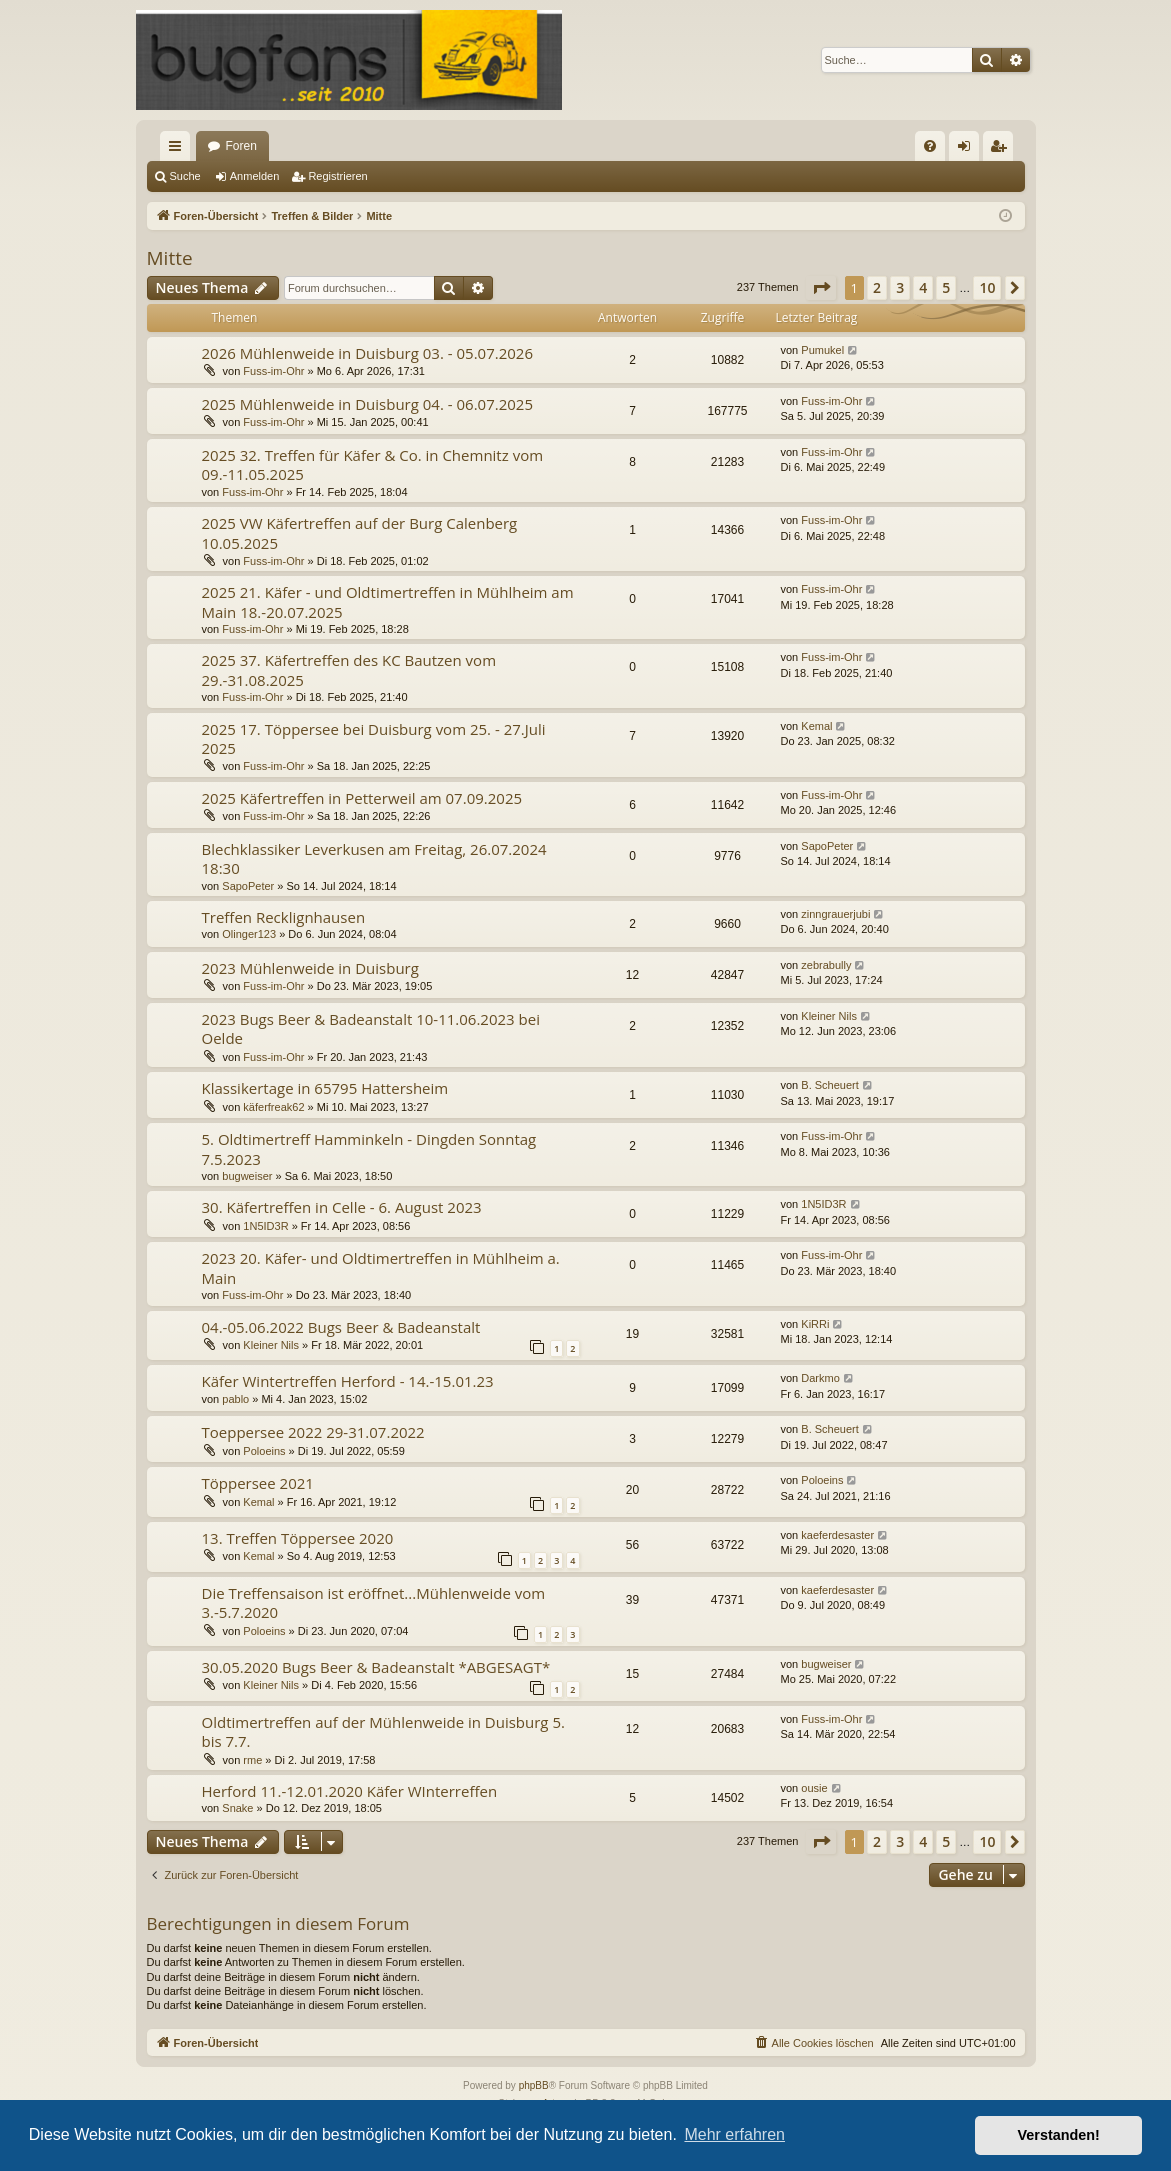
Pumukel (822, 350)
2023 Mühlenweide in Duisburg (310, 968)
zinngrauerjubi (835, 914)
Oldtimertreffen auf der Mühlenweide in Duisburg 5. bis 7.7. (383, 1731)
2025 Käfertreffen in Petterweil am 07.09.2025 (362, 798)
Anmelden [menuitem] (967, 150)
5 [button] (946, 287)
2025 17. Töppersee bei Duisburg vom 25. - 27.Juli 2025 (374, 738)
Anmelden (255, 176)
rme (252, 1760)
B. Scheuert (829, 1085)
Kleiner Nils (829, 1016)
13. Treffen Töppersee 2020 (298, 1538)
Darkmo (820, 1378)
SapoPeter (248, 886)
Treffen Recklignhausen (284, 917)
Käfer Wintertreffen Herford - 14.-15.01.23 (348, 1381)
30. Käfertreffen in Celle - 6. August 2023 (342, 1207)
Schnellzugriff (179, 150)
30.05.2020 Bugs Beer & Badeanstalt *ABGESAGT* (376, 1667)
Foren (241, 146)
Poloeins (264, 1451)
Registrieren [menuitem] (1001, 150)
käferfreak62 (273, 1107)
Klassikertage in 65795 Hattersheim (325, 1088)
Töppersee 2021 (258, 1483)
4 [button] (923, 287)
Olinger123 (249, 934)
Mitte (170, 258)
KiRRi (815, 1324)
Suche (185, 176)
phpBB (534, 2085)
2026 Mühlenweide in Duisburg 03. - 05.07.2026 (368, 353)
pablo (235, 1399)
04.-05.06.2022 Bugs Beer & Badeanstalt (341, 1327)
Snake (237, 1808)
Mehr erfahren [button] (734, 2134)
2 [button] (877, 287)
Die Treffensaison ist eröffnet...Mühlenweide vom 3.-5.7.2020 (374, 1602)
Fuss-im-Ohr (273, 371)
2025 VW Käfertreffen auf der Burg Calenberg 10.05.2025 (360, 532)
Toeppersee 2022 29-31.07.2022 (313, 1432)
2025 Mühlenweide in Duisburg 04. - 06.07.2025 (368, 404)
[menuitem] (930, 146)
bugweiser (247, 1176)
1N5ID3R (265, 1226)
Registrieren (337, 176)
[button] (821, 288)
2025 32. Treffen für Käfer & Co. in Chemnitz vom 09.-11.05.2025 (373, 464)
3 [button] (900, 287)
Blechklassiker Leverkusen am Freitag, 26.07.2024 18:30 (374, 858)
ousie (814, 1788)
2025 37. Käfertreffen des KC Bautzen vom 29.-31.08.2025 (349, 669)
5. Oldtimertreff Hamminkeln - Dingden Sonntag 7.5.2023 (369, 1148)
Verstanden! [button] (1059, 2135)
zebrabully (826, 965)
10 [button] (987, 287)
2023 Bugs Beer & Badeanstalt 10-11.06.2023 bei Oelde (371, 1028)
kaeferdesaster (837, 1535)
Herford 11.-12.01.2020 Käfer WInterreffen (350, 1791)
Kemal (816, 726)
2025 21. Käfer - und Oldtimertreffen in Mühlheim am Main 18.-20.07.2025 (388, 601)
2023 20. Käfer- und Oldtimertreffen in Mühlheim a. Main (381, 1267)
